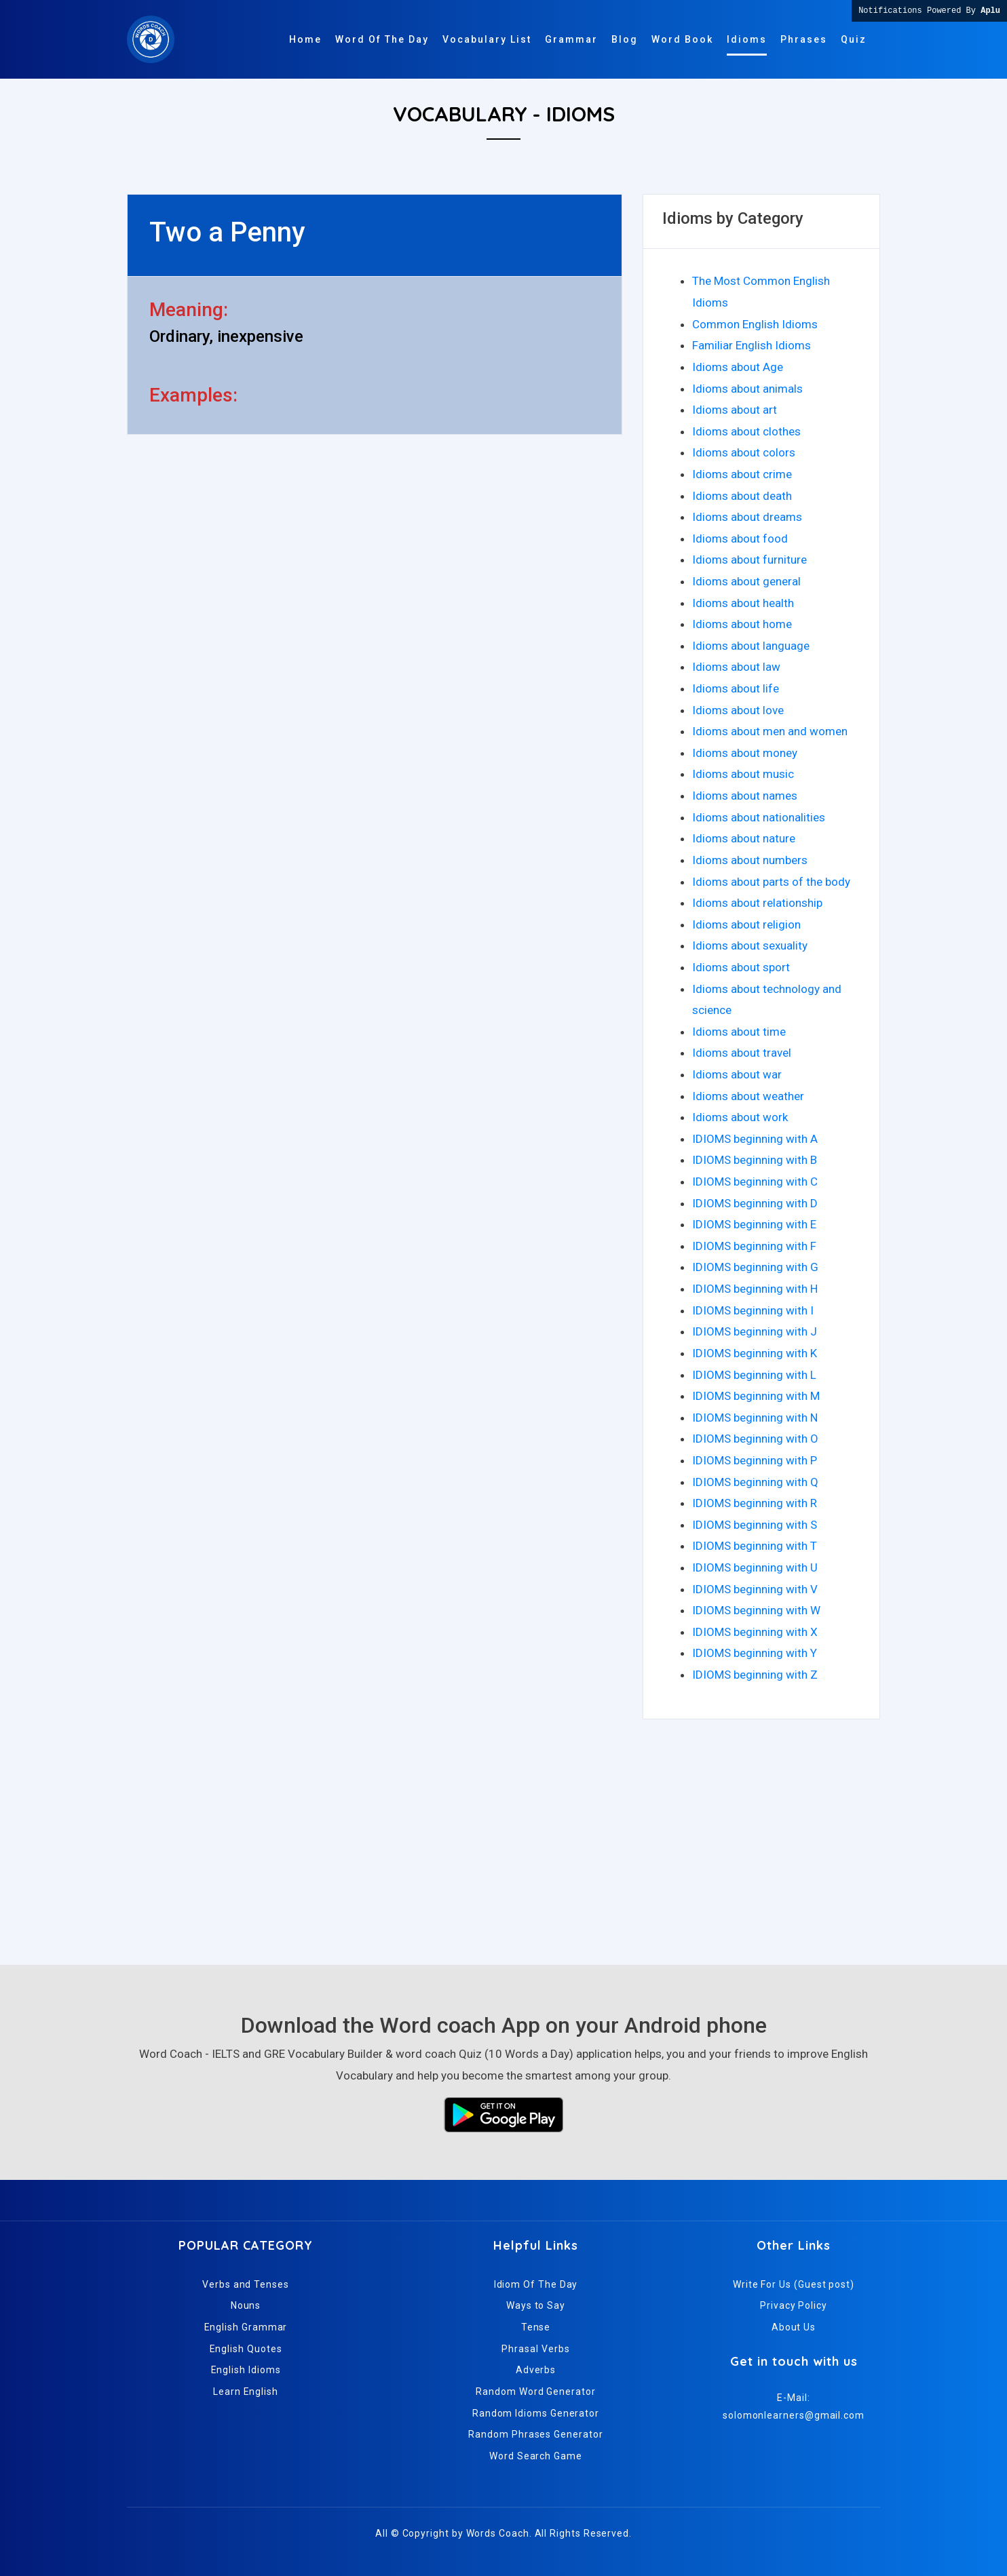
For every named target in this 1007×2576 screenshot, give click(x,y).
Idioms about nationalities (758, 817)
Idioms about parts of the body (771, 882)
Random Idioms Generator (535, 2413)
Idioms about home (742, 624)
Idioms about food (740, 538)
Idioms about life (735, 688)
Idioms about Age (737, 367)
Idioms (747, 39)
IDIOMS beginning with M (756, 1396)
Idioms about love (738, 710)
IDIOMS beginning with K (754, 1353)
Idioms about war (737, 1074)
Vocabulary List (486, 39)
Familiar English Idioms (751, 345)
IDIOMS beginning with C (755, 1181)
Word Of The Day (382, 39)
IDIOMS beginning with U (755, 1567)
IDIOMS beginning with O (755, 1438)
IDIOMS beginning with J (754, 1331)
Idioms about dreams (747, 517)
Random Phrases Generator (535, 2434)
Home (305, 39)
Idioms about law (736, 667)
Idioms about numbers (750, 860)
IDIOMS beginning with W (756, 1610)
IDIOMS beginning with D (755, 1203)
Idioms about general (746, 581)
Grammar (571, 39)
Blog (624, 39)
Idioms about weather (748, 1096)
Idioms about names (744, 795)
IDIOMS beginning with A (755, 1139)
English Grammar (246, 2327)
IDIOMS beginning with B (754, 1160)
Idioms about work (740, 1117)
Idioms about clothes (746, 431)
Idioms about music (743, 774)
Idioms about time (739, 1031)
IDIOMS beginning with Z (755, 1674)
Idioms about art (734, 409)
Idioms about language (751, 645)
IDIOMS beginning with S (754, 1524)
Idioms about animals (747, 388)
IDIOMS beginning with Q (755, 1482)
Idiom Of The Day (536, 2284)
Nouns (246, 2305)
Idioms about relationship (757, 903)
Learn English (245, 2391)
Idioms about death (742, 496)
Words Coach (497, 2533)
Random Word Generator (535, 2391)
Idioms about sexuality (750, 945)
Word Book (682, 39)
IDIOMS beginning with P (754, 1460)
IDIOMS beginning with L (754, 1375)
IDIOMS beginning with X (755, 1632)
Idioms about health (743, 603)
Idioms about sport (741, 967)
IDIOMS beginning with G (755, 1267)
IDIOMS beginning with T (754, 1546)
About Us (794, 2327)
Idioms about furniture (749, 559)
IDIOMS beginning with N (755, 1417)
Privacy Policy (793, 2305)
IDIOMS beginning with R (754, 1503)
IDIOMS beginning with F (754, 1246)
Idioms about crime (742, 474)
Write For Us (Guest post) (793, 2284)
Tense (536, 2327)
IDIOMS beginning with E (754, 1224)
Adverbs (536, 2369)
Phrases (803, 39)
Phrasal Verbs (535, 2348)
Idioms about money (744, 753)
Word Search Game (535, 2456)
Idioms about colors (743, 452)
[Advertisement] (503, 1836)
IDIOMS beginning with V (755, 1589)
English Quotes (246, 2348)
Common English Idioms (755, 324)
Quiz (854, 39)
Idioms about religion (746, 924)
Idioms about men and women (770, 731)
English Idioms (246, 2369)
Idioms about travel (741, 1052)
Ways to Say (535, 2305)
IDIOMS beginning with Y (754, 1653)
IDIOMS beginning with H (755, 1288)
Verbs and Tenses (245, 2284)
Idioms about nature (743, 838)
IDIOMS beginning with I (753, 1310)
